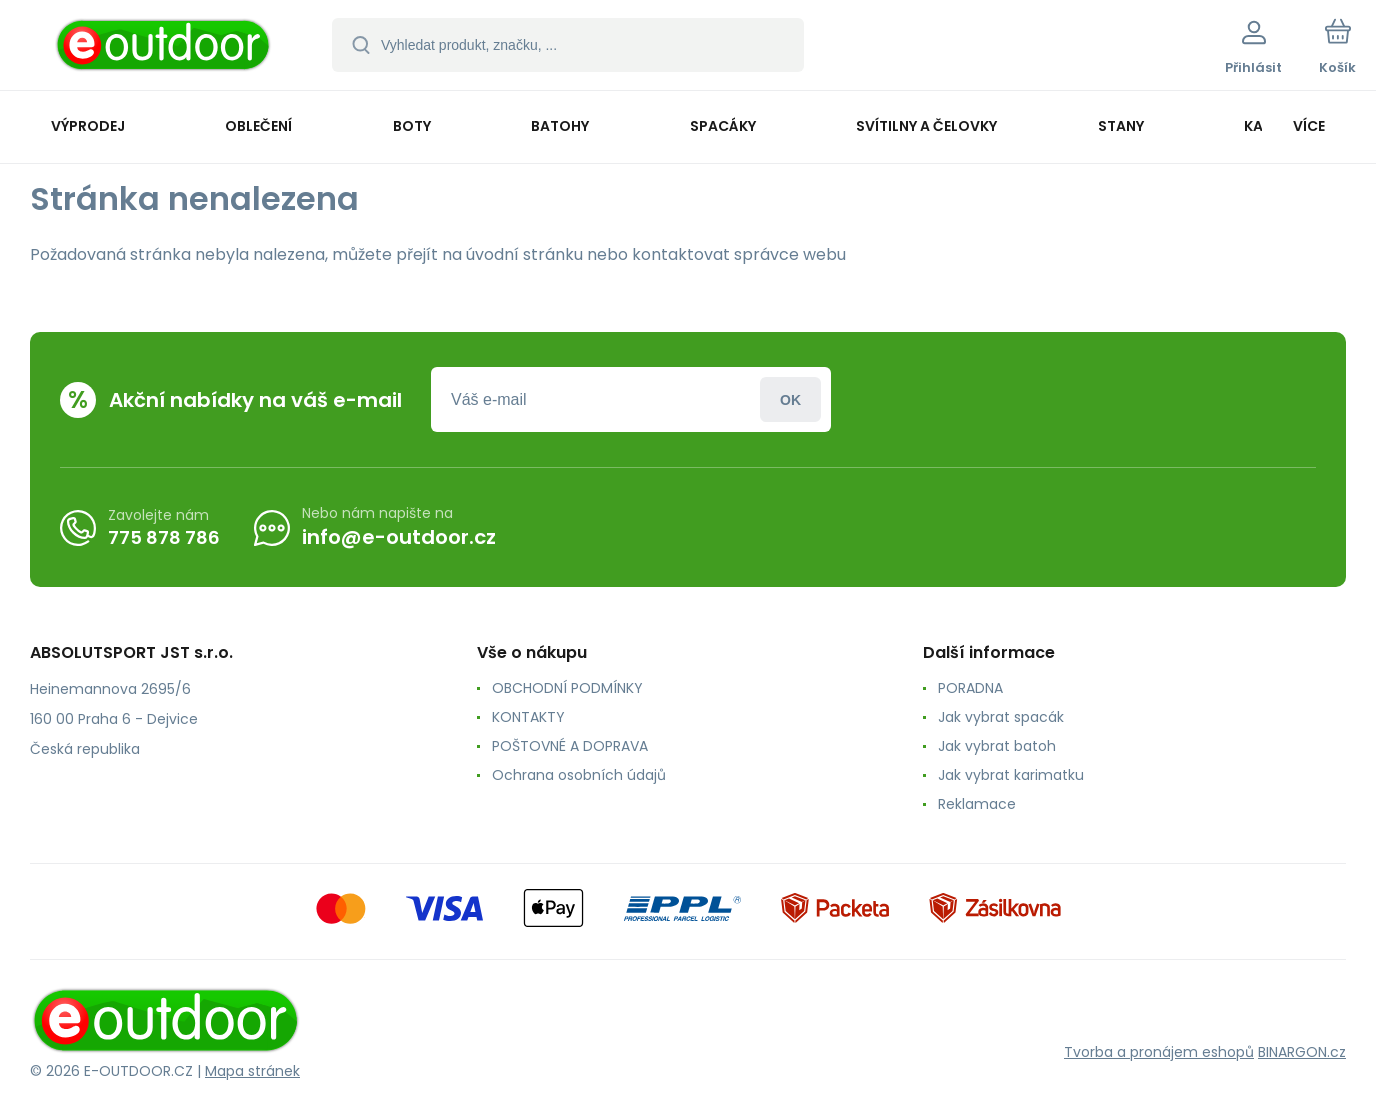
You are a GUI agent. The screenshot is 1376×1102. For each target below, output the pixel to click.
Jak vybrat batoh (997, 746)
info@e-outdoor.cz (399, 537)
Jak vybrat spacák (1001, 717)
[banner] (164, 48)
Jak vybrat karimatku (1011, 775)
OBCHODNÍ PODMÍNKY (567, 688)
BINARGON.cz (1302, 1052)
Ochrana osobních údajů (579, 775)
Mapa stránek (252, 1071)
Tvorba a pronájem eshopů (1159, 1052)
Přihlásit (790, 399)
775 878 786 (164, 536)
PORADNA (970, 688)
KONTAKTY (528, 717)
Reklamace (977, 804)
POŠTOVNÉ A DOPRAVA (570, 746)
